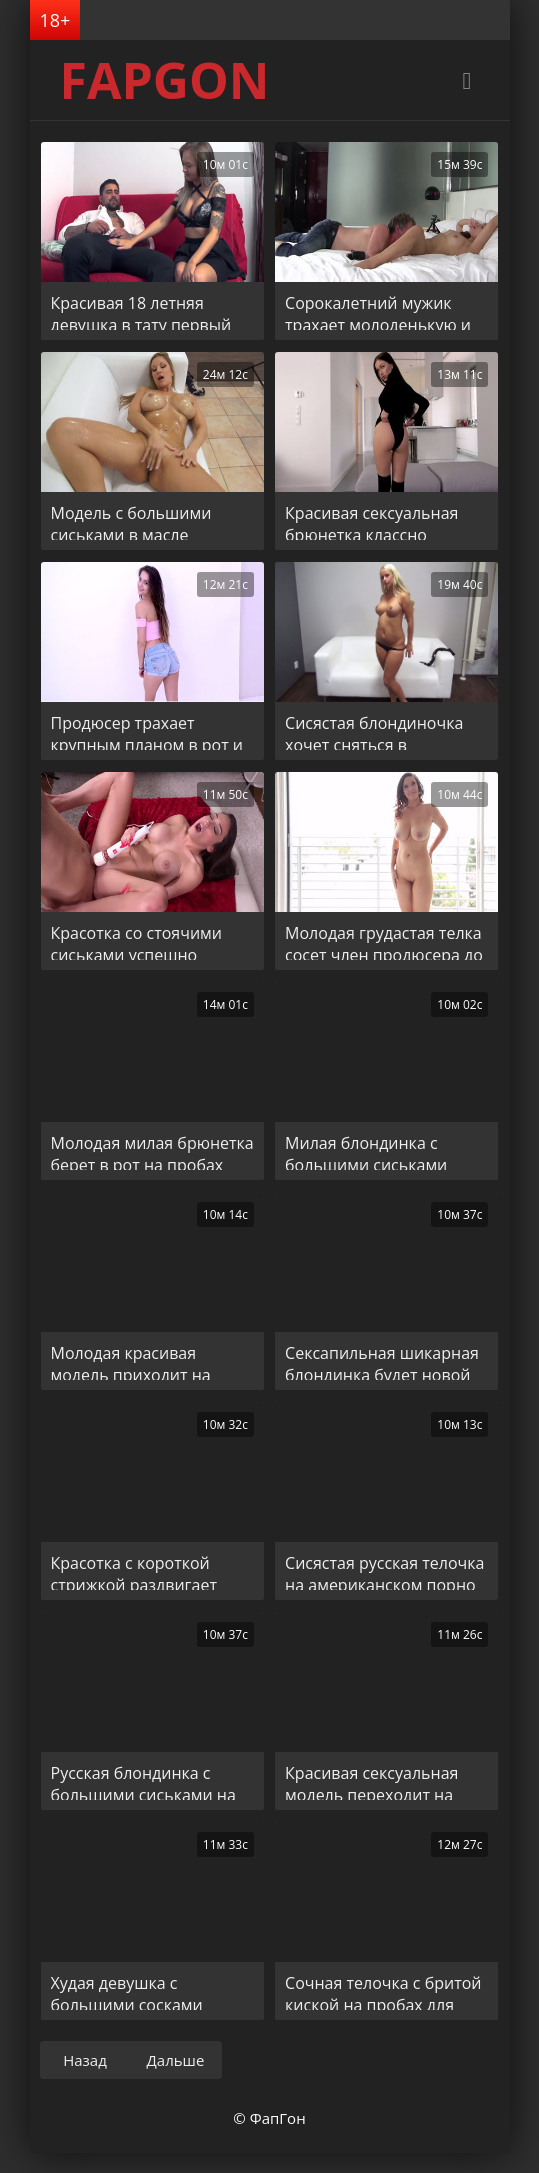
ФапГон (278, 2118)
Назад (85, 2060)
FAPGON (165, 80)
